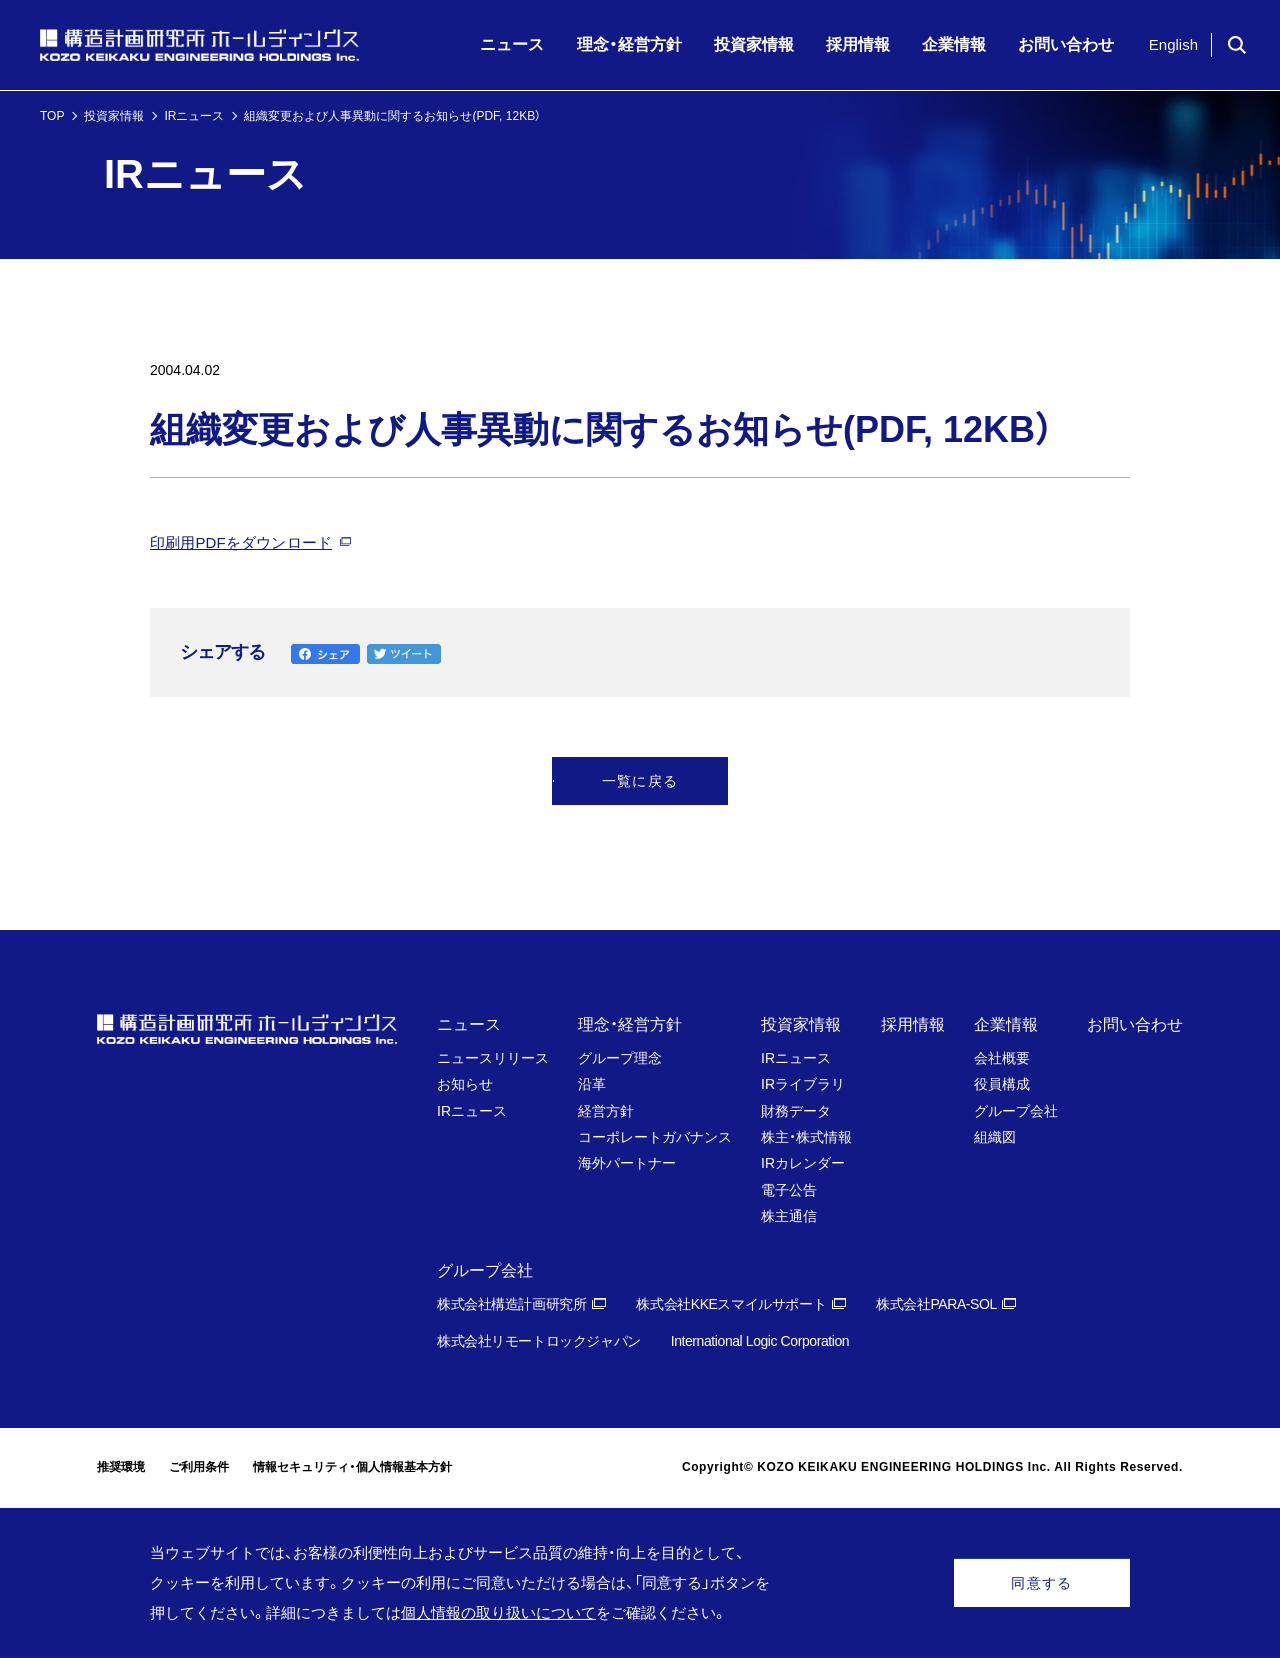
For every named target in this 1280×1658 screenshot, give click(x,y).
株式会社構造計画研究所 (511, 1304)
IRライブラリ (803, 1084)
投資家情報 (114, 116)
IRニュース (194, 116)
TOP (52, 116)
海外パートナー (627, 1163)
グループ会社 (1016, 1111)
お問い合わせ (1135, 1024)
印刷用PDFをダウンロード (241, 542)
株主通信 (789, 1216)
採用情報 (913, 1024)
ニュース (469, 1024)
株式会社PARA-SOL (936, 1304)
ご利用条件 (199, 1467)
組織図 (995, 1137)
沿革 (592, 1084)
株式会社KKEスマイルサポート (731, 1304)
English (1173, 44)
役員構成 (1002, 1084)
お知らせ (465, 1084)
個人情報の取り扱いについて (498, 1612)
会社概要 (1002, 1058)
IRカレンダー (803, 1163)
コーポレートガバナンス (655, 1137)
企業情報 (1006, 1024)
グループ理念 (620, 1058)
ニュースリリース (493, 1058)
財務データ (796, 1111)
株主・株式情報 (806, 1137)
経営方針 (606, 1111)
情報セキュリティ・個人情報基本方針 (352, 1467)
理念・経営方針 (630, 1024)
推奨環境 (121, 1467)
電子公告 (789, 1190)
